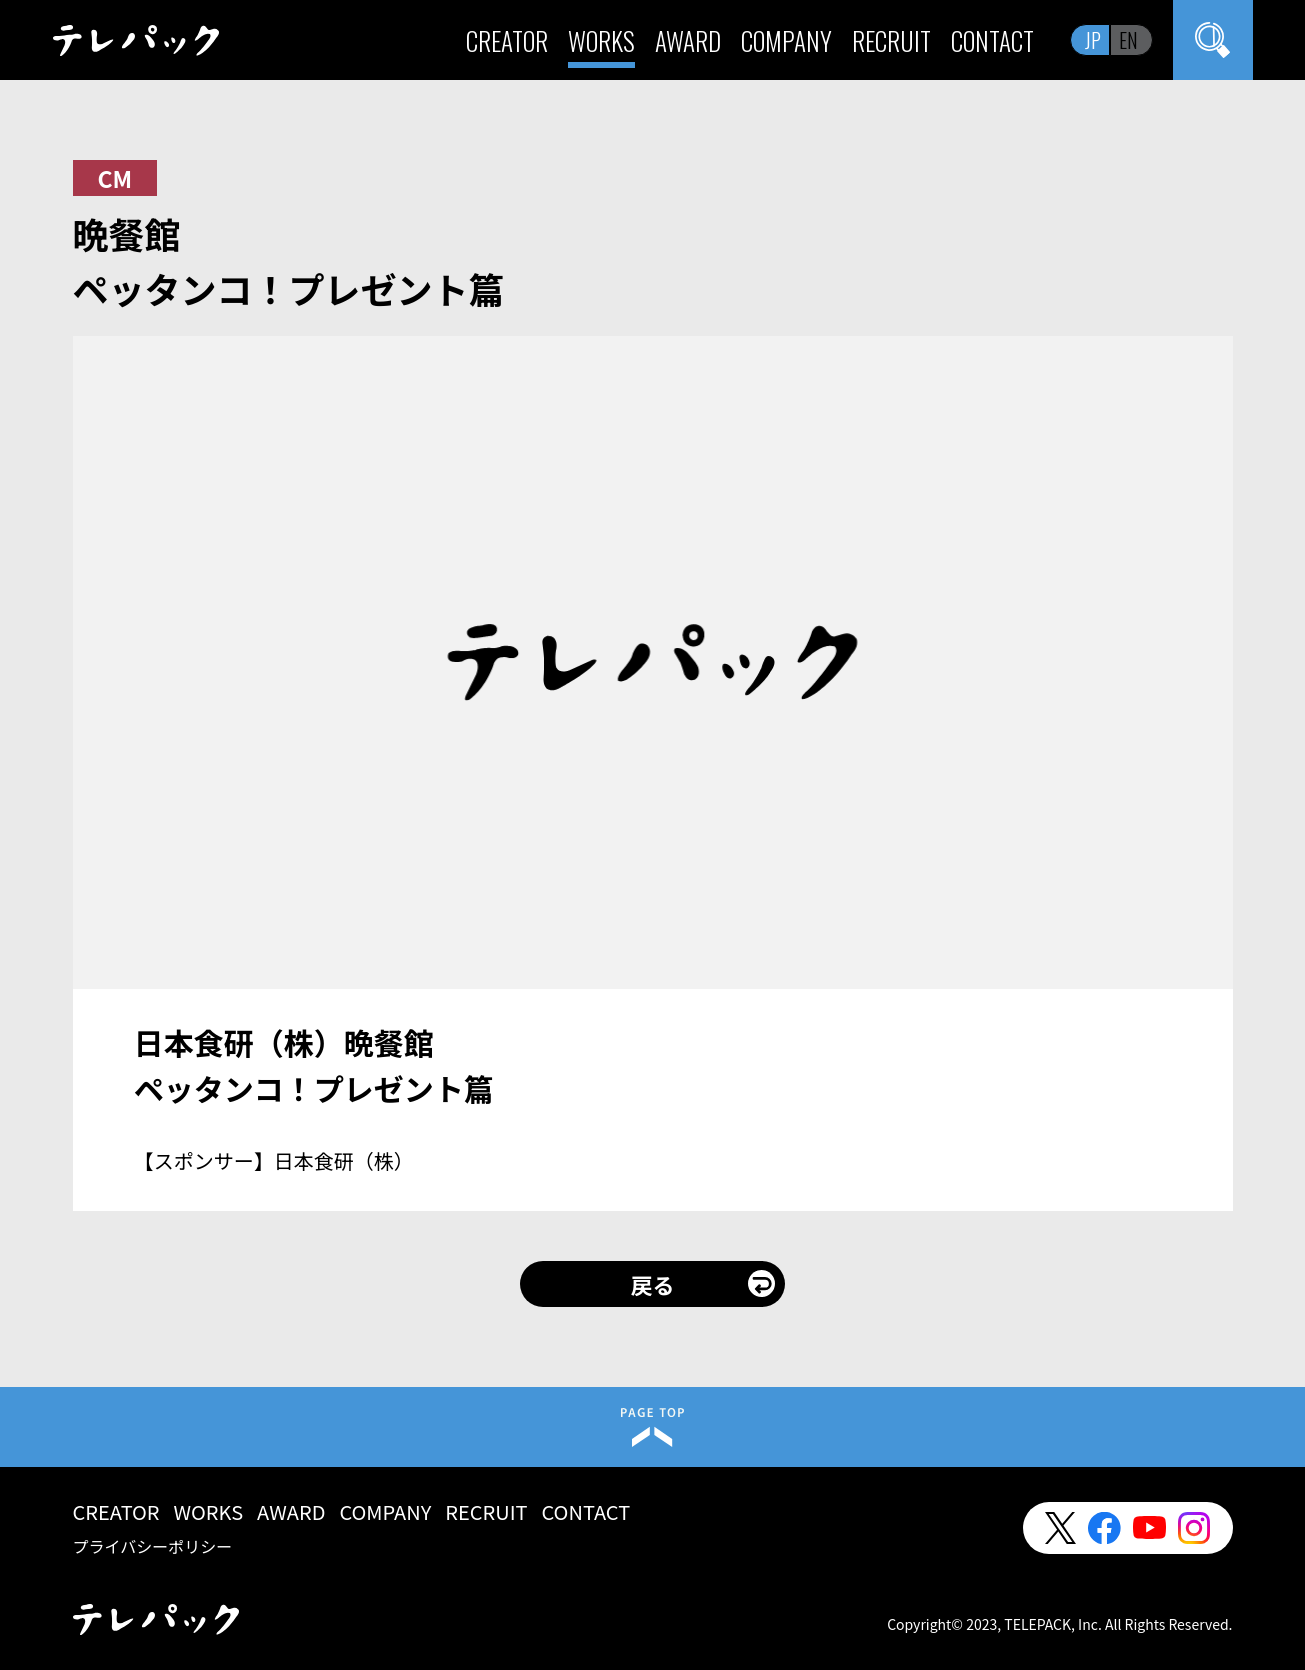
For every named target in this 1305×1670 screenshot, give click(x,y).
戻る (652, 1284)
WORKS (601, 40)
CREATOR (507, 40)
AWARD (688, 40)
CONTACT (992, 40)
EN (1128, 40)
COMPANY (786, 40)
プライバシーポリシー (153, 1546)
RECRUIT (891, 40)
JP (1093, 40)
